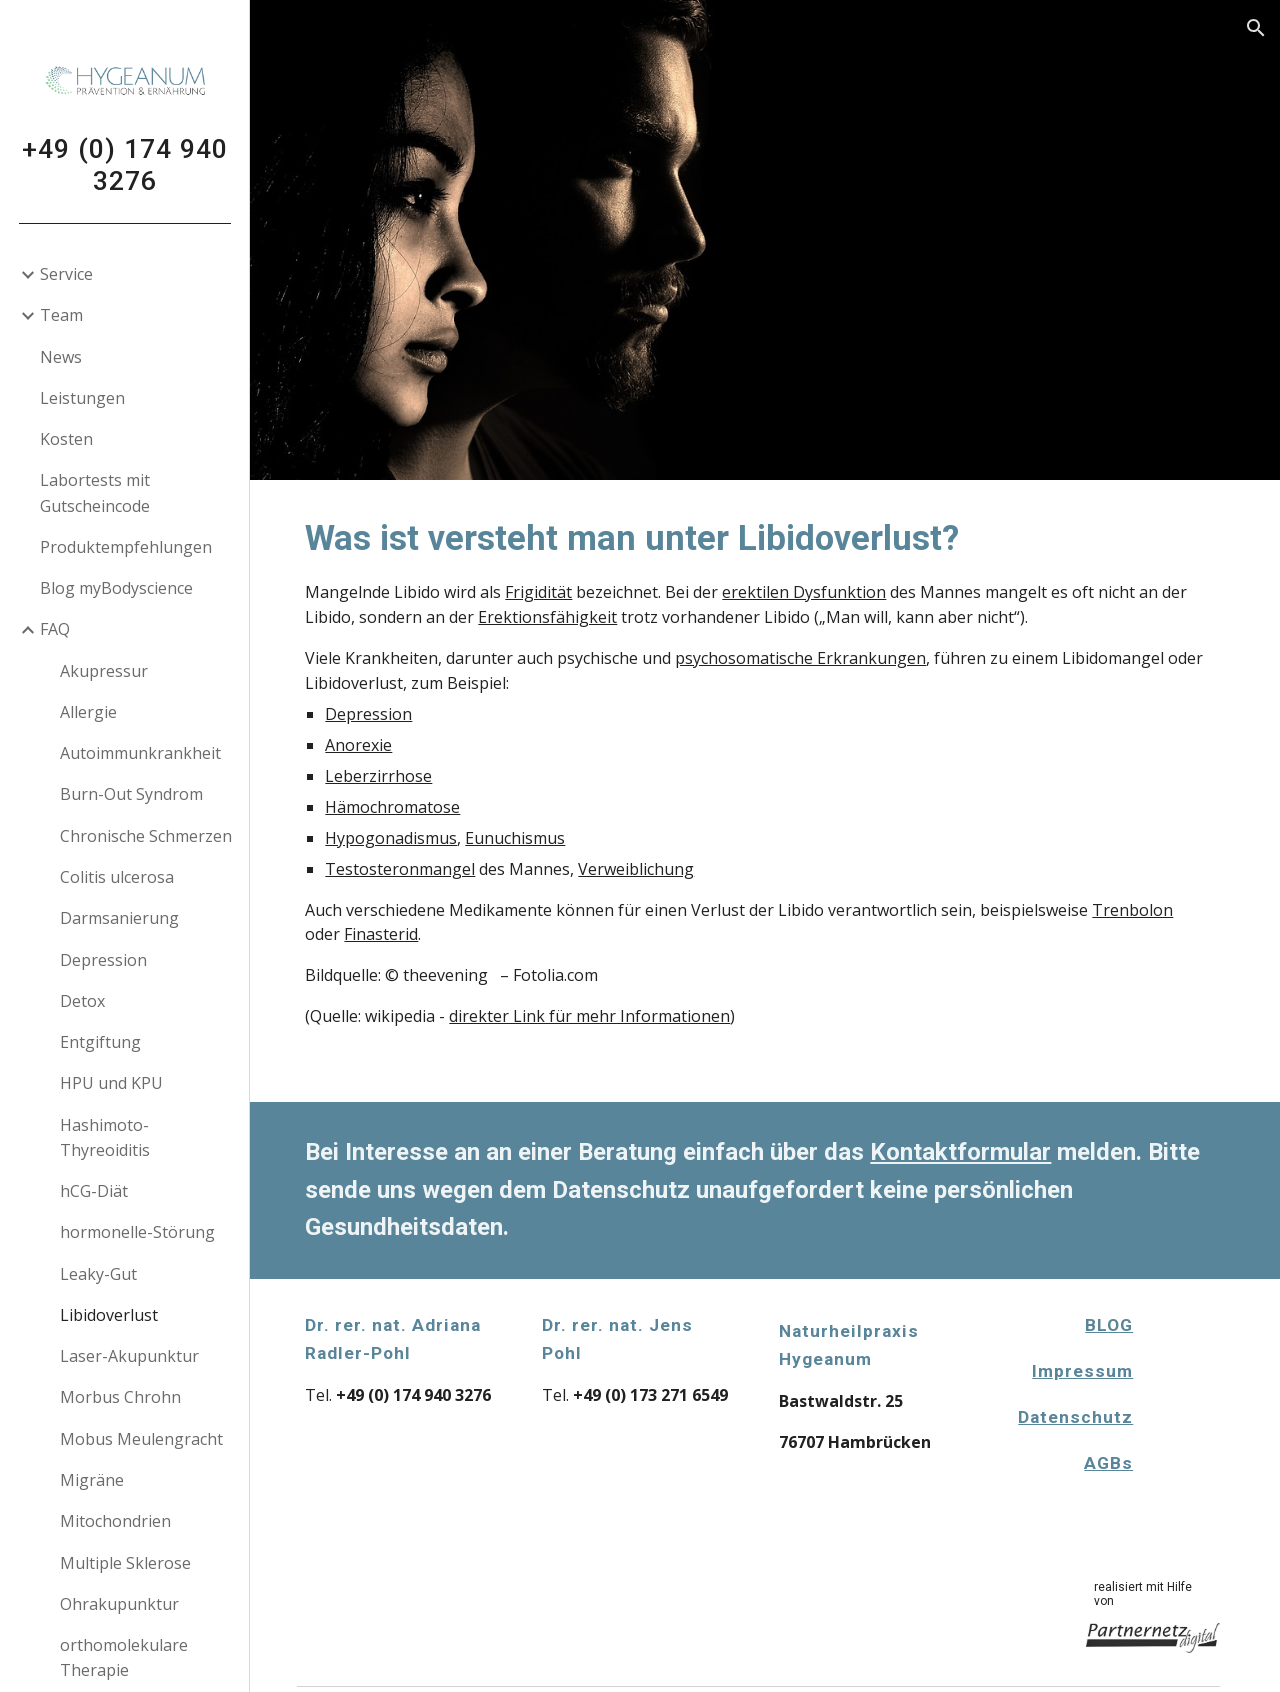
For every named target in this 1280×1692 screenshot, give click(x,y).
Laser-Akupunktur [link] (129, 1356)
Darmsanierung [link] (119, 918)
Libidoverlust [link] (109, 1315)
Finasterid (394, 934)
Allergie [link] (88, 712)
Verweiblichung (649, 869)
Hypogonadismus (404, 838)
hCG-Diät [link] (94, 1191)
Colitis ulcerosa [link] (117, 877)
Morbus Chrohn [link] (120, 1397)
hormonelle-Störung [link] (137, 1232)
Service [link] (66, 274)
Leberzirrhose (391, 776)
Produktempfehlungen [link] (126, 547)
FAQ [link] (55, 629)
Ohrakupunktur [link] (119, 1604)
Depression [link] (103, 960)
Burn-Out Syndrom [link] (131, 794)
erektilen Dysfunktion (817, 592)
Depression (381, 714)
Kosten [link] (66, 439)
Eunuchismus (528, 838)
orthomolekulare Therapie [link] (124, 1657)
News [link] (61, 357)
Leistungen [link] (82, 398)
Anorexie (371, 745)
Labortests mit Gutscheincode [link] (95, 492)
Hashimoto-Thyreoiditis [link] (105, 1137)
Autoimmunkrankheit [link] (140, 753)
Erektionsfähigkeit (560, 617)
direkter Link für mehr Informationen (602, 1016)
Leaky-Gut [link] (98, 1274)
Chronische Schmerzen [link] (146, 836)
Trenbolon (1145, 910)
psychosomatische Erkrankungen (813, 658)
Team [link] (61, 315)
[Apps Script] (1193, 1409)
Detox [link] (82, 1001)
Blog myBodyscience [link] (116, 588)
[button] (1256, 28)
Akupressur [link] (104, 671)
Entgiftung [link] (100, 1042)
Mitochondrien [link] (115, 1521)
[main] (765, 791)
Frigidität (551, 592)
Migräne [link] (92, 1480)
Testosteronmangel (413, 869)
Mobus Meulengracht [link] (141, 1439)
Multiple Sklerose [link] (125, 1563)
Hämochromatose (405, 807)
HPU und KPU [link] (111, 1083)
